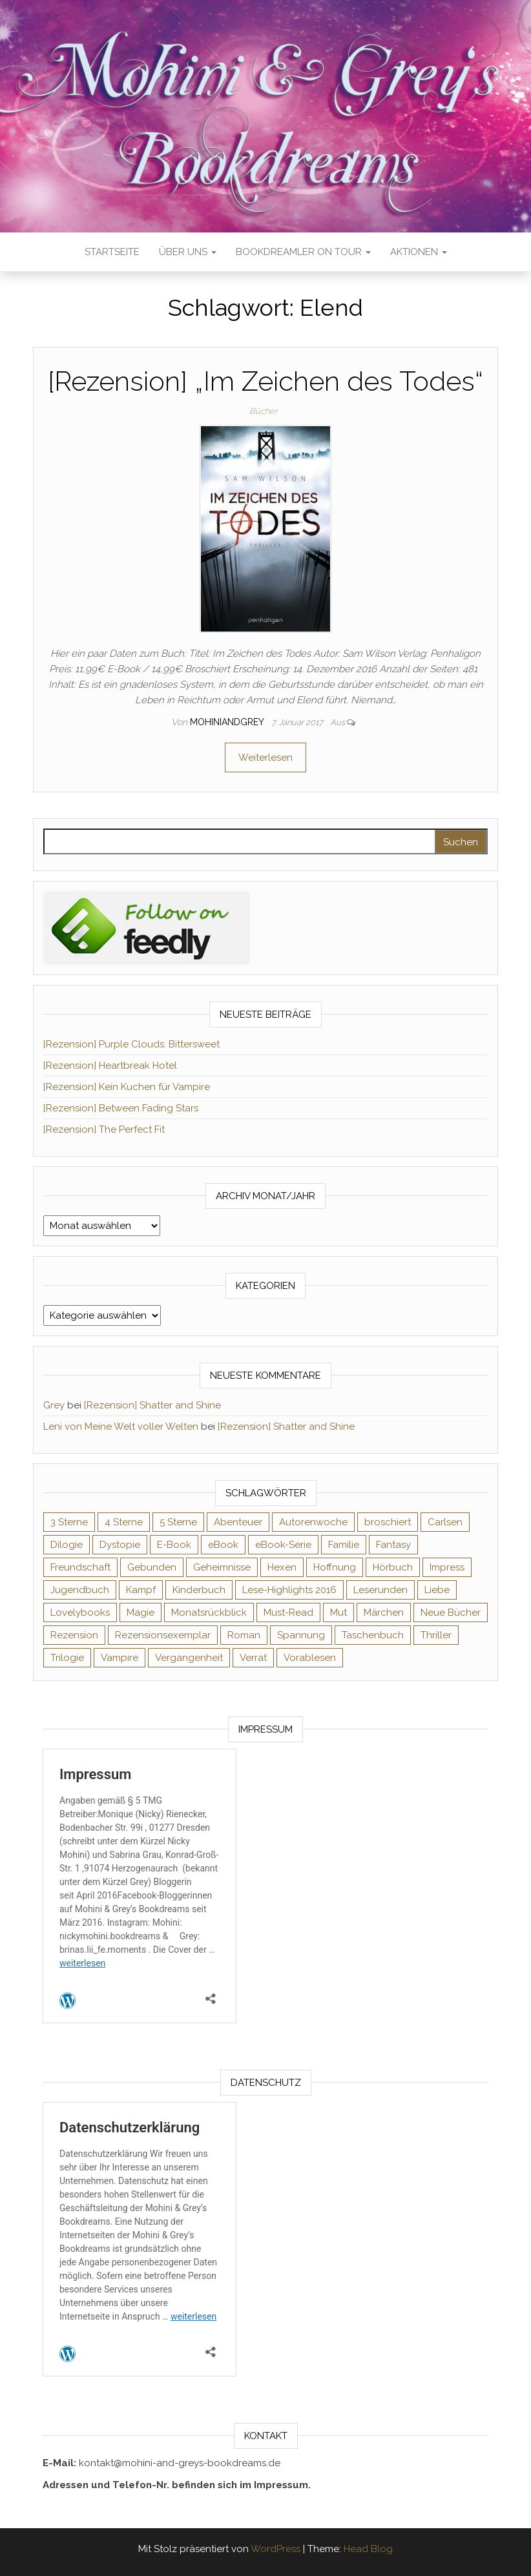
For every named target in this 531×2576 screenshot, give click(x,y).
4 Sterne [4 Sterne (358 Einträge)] (124, 1522)
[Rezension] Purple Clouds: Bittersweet (131, 1044)
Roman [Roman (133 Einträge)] (243, 1635)
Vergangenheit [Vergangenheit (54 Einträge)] (189, 1658)
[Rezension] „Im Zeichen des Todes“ (265, 381)
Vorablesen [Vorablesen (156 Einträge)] (310, 1658)
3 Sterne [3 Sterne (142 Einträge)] (69, 1522)
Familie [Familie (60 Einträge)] (343, 1545)
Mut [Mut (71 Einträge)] (338, 1612)
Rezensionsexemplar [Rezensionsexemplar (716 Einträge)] (163, 1635)
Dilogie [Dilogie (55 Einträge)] (66, 1545)
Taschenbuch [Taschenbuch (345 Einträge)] (373, 1635)
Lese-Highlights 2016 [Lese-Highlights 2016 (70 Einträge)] (289, 1590)
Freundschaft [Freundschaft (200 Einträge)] (80, 1567)
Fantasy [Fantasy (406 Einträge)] (393, 1545)
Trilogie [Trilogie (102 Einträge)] (67, 1658)
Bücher (263, 411)
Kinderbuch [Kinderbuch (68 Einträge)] (198, 1590)
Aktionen (418, 252)
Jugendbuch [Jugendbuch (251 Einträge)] (79, 1590)
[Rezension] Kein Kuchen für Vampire (126, 1087)
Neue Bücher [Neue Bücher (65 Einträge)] (451, 1612)
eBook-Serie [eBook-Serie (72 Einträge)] (283, 1545)
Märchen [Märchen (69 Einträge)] (384, 1612)
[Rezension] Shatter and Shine (152, 1405)
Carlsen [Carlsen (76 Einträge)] (445, 1522)
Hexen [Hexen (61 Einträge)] (282, 1567)
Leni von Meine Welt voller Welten (120, 1426)
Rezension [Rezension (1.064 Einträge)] (74, 1635)
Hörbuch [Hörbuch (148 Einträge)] (393, 1567)
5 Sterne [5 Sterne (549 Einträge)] (178, 1522)
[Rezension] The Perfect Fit (104, 1129)
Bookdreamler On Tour (303, 252)
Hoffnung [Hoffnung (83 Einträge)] (334, 1567)
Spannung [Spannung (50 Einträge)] (301, 1635)
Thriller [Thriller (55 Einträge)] (436, 1635)
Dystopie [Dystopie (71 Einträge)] (119, 1545)
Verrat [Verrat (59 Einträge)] (253, 1658)
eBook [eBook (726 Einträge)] (223, 1545)
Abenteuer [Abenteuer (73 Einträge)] (238, 1522)
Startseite (112, 252)
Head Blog (368, 2549)
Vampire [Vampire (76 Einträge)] (119, 1658)
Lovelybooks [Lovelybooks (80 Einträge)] (80, 1612)
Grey (54, 1405)
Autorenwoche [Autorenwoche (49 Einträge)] (313, 1522)
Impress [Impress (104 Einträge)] (447, 1567)
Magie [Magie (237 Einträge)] (140, 1612)
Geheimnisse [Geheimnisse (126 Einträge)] (222, 1567)
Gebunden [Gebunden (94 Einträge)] (151, 1567)
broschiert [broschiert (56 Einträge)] (387, 1522)
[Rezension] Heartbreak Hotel (110, 1065)
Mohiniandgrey (228, 722)
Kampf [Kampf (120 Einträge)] (141, 1590)
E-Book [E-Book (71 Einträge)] (174, 1545)
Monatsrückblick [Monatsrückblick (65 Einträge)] (209, 1612)
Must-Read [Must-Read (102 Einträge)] (288, 1612)
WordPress (275, 2549)
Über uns (187, 252)
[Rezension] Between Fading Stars (120, 1108)
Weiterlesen (265, 757)
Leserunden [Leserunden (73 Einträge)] (380, 1590)
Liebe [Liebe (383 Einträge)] (437, 1590)
